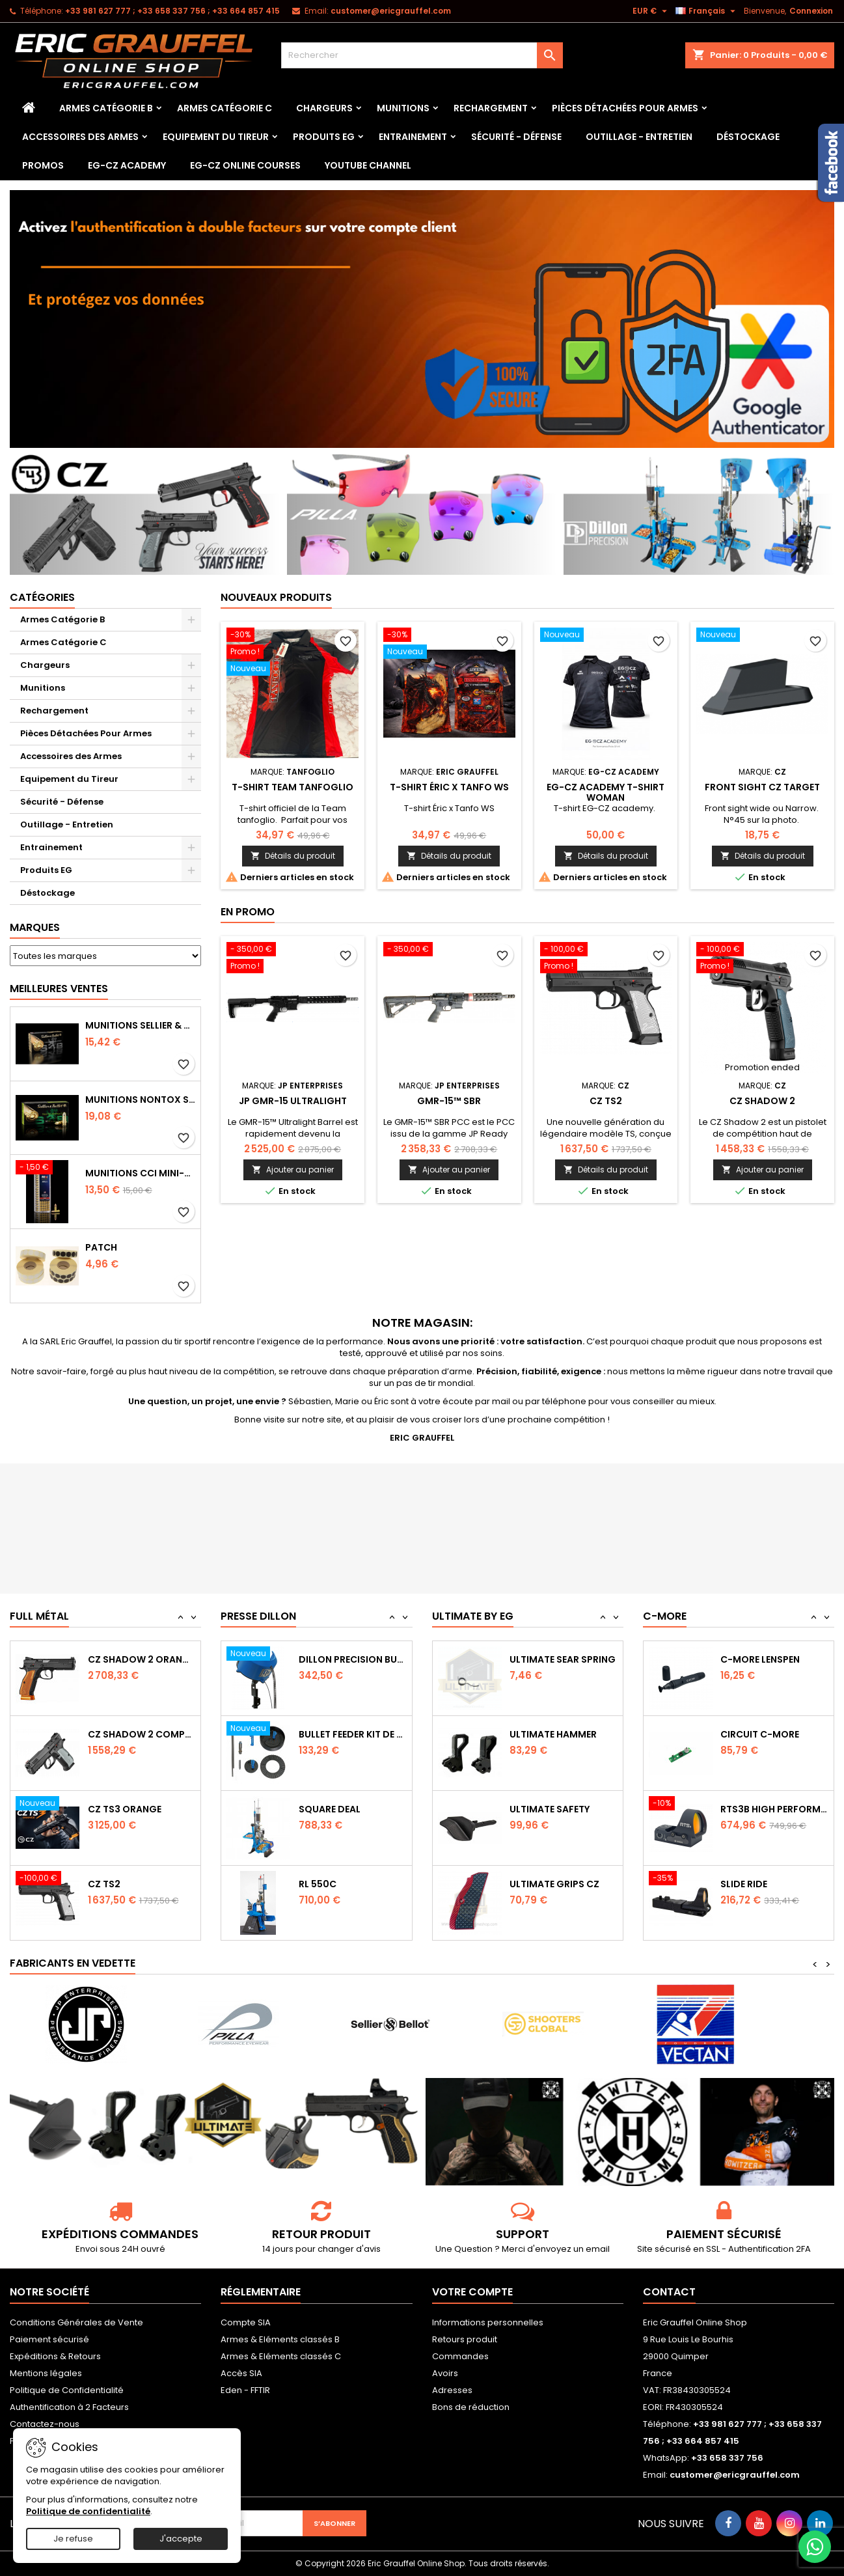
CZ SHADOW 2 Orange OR (142, 1734)
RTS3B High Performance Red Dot (774, 1884)
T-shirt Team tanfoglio (292, 787)
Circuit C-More (759, 1809)
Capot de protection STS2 (774, 1659)
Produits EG (324, 136)
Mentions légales (46, 2373)
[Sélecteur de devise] (651, 11)
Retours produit (464, 2339)
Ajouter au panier (293, 1169)
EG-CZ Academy (127, 165)
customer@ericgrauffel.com (391, 10)
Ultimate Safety (550, 1884)
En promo (248, 911)
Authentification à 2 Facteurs (69, 2407)
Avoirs (445, 2373)
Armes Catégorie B (106, 108)
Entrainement (413, 136)
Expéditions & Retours (55, 2356)
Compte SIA (246, 2322)
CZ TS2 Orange (124, 1659)
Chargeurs (324, 108)
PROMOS (43, 165)
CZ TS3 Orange (124, 1884)
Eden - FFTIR (245, 2390)
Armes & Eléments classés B (280, 2339)
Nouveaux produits (276, 597)
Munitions (403, 108)
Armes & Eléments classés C (281, 2356)
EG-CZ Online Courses (245, 165)
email (598, 2249)
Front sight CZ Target (762, 787)
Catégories (42, 597)
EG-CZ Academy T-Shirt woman (605, 792)
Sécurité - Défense (516, 136)
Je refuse (73, 2538)
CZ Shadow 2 (762, 1100)
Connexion (811, 10)
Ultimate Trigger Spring (564, 1659)
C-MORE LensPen (760, 1734)
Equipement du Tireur (216, 136)
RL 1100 (315, 1659)
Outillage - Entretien (639, 136)
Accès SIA (241, 2373)
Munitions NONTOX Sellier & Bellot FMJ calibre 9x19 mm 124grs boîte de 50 (140, 1099)
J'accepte (180, 2538)
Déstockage (748, 136)
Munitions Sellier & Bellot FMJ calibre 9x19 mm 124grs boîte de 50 (140, 1025)
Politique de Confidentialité (67, 2390)
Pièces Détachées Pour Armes (625, 108)
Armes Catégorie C (224, 108)
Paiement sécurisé (49, 2339)
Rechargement (491, 108)
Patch (101, 1247)
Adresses (452, 2390)
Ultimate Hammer (553, 1809)
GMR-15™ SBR (449, 1100)
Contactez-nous (44, 2424)
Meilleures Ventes (59, 988)
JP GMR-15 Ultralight (293, 1100)
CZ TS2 (606, 1100)
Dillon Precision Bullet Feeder (353, 1734)
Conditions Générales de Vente (76, 2322)
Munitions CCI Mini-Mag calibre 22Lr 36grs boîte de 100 (140, 1173)
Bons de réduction (471, 2407)
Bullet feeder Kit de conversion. (353, 1809)
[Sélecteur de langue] (707, 11)
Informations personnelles (487, 2322)
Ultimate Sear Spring (563, 1734)
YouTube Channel (368, 165)
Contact (669, 2291)
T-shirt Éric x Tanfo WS (449, 787)
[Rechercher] (421, 55)
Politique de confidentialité (88, 2511)
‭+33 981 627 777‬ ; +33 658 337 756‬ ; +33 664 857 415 (172, 10)
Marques (35, 927)
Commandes (460, 2356)
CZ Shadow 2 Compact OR (142, 1809)
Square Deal (330, 1884)
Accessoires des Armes (80, 136)
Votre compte (472, 2291)
